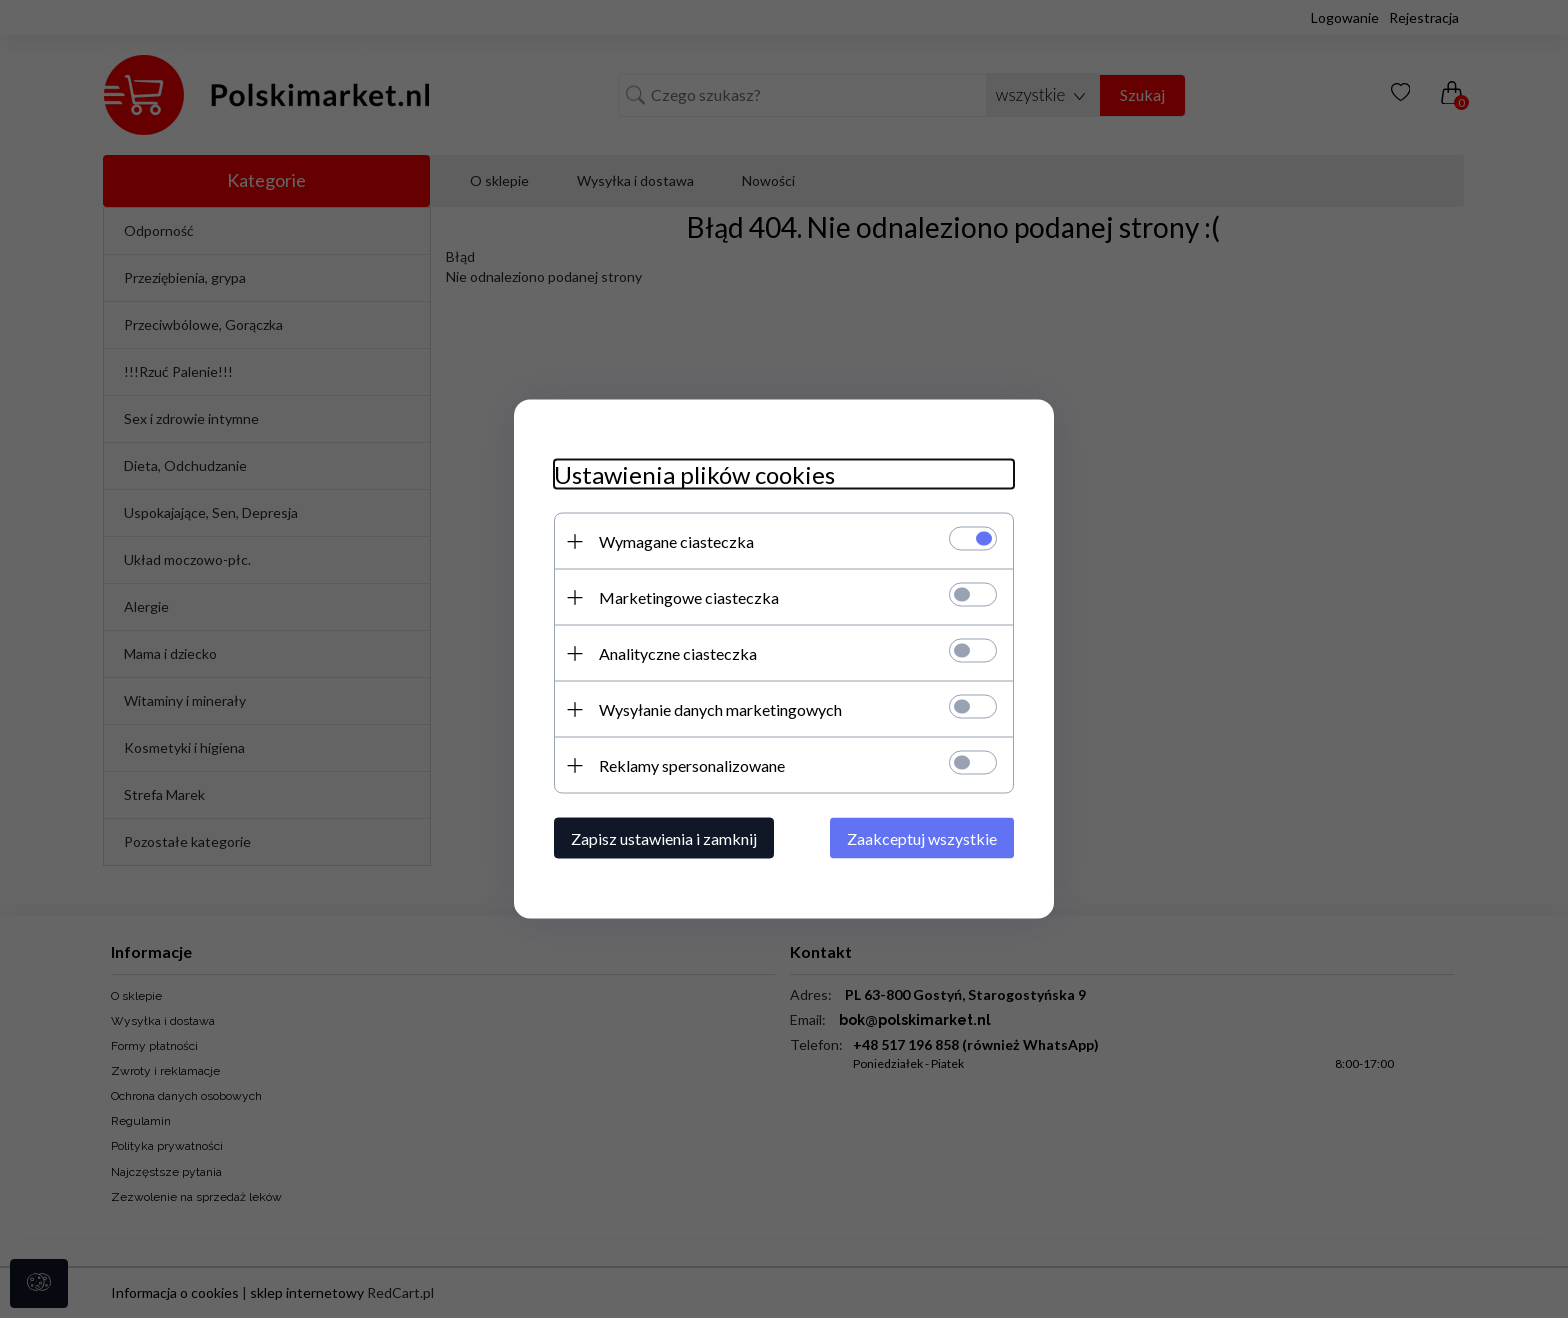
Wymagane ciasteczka (676, 541)
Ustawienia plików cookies (694, 474)
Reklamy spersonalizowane (692, 765)
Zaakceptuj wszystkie (922, 838)
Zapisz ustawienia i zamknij (664, 838)
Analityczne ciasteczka (678, 653)
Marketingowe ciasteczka (689, 597)
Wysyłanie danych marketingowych (720, 709)
